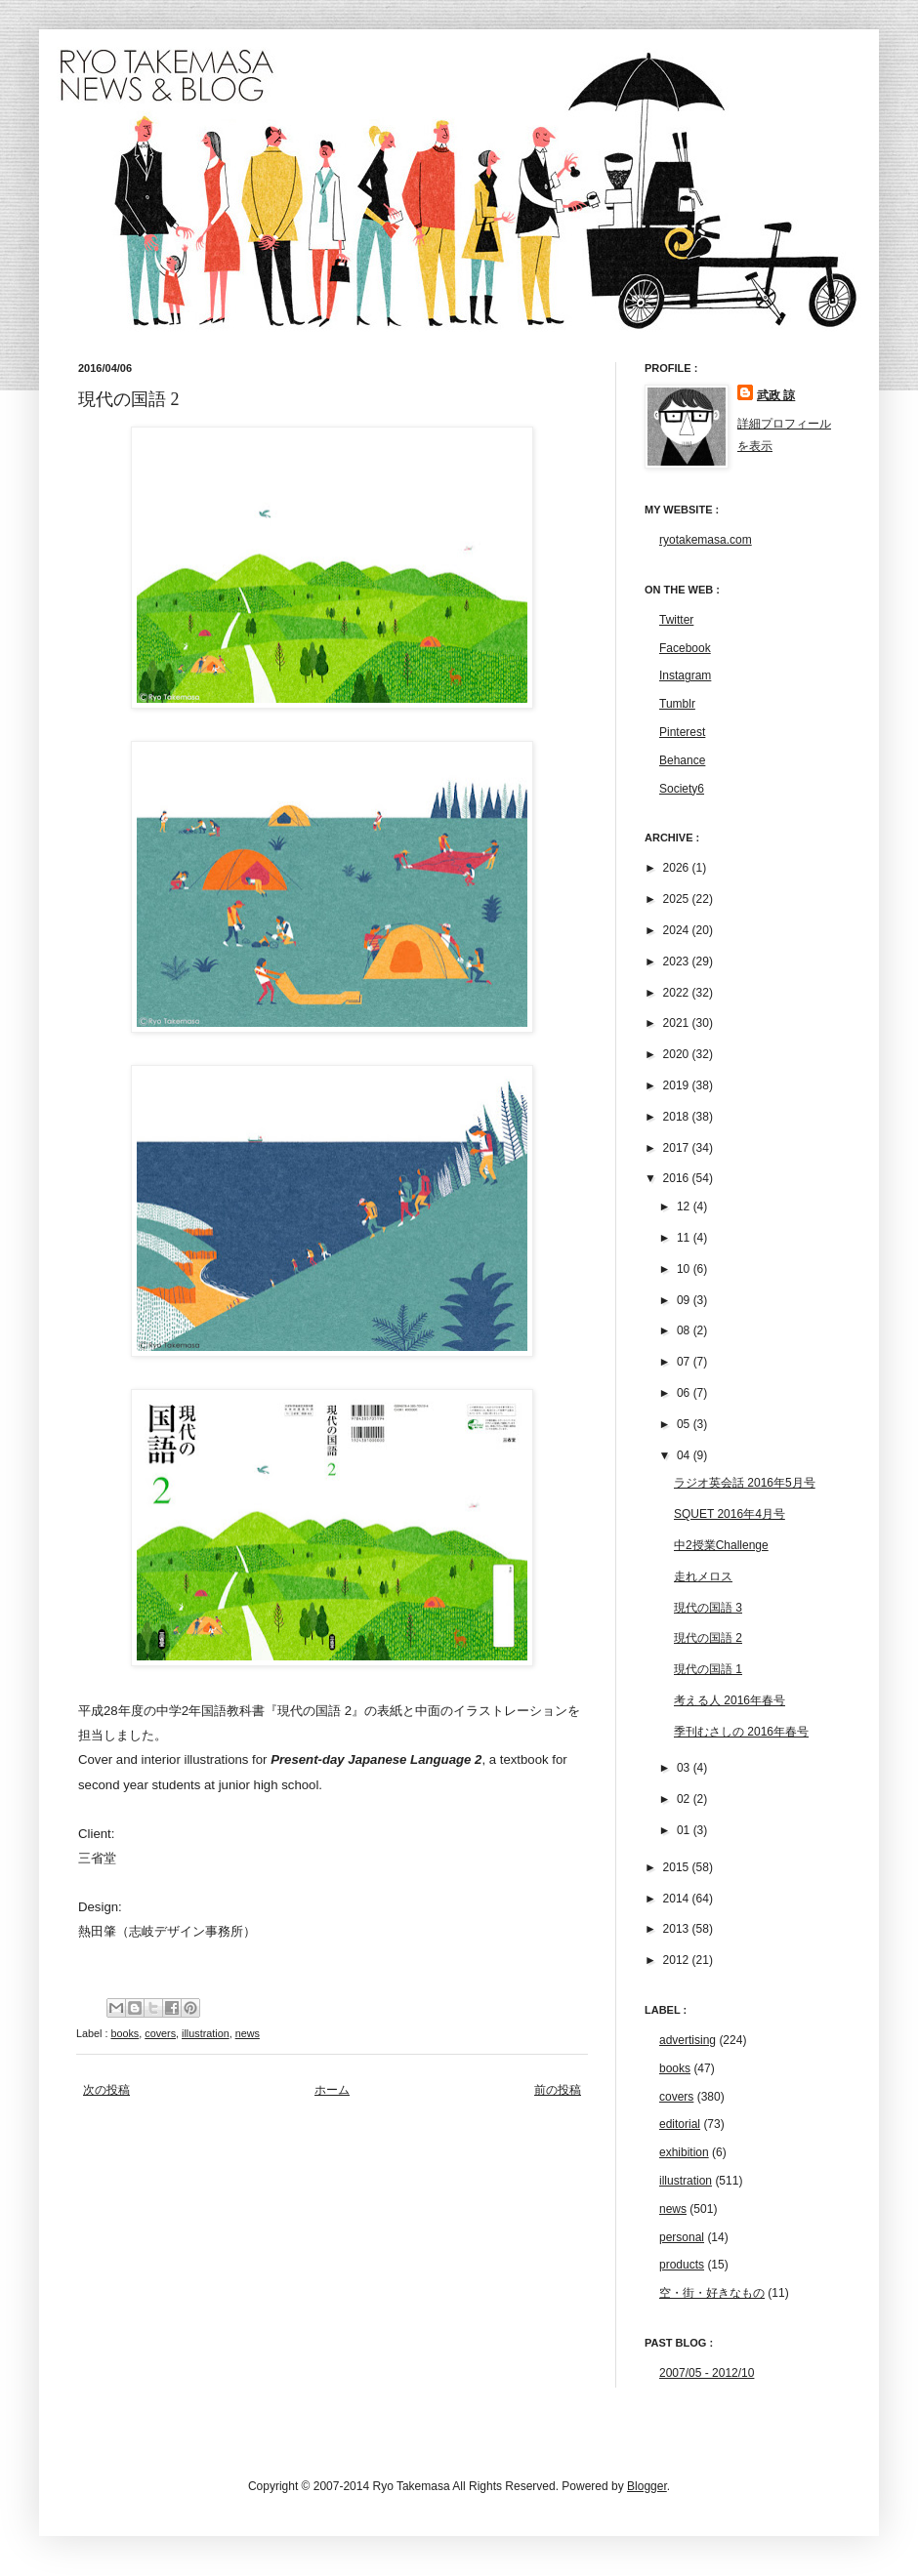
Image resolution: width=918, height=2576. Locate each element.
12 (685, 1206)
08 (685, 1330)
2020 (677, 1054)
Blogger (647, 2486)
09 (685, 1300)
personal (681, 2237)
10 (685, 1269)
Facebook (685, 648)
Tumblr (677, 704)
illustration (206, 2033)
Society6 (681, 789)
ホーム (332, 2090)
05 (685, 1424)
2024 (677, 930)
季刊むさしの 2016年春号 (741, 1731)
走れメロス (703, 1576)
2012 (677, 1960)
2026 (677, 868)
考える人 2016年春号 (729, 1700)
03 (685, 1768)
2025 (677, 899)
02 (685, 1799)
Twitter (676, 620)
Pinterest (682, 732)
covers (160, 2033)
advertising (687, 2040)
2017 (677, 1148)
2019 (677, 1085)
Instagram (685, 675)
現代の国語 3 (708, 1608)
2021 (677, 1023)
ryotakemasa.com (705, 540)
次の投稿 (106, 2090)
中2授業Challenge (721, 1545)
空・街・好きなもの (712, 2293)
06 (685, 1393)
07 (685, 1362)
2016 (677, 1178)
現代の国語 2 (708, 1638)
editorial (679, 2124)
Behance (682, 760)
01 (685, 1830)
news (247, 2033)
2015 (677, 1867)
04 (685, 1455)
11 (685, 1238)
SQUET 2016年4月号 (729, 1514)
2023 (677, 961)
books (124, 2033)
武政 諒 (776, 395)
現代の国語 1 (708, 1669)
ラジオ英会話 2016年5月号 (744, 1483)
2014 (677, 1898)
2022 (677, 993)
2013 (677, 1929)
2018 (677, 1117)
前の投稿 (557, 2090)
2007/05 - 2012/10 (706, 2373)
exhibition (684, 2152)
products (681, 2264)
